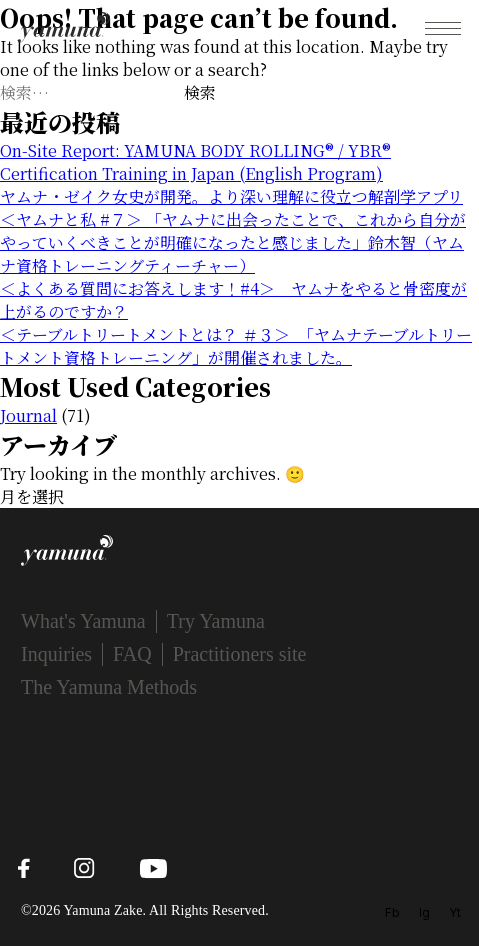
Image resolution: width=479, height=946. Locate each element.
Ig (424, 912)
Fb (392, 912)
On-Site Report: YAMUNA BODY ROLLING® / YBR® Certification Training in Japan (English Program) (195, 162)
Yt (455, 912)
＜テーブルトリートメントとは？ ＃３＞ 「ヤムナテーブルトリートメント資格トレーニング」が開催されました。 (236, 346)
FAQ (132, 654)
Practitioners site (240, 654)
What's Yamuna (83, 621)
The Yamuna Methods (109, 687)
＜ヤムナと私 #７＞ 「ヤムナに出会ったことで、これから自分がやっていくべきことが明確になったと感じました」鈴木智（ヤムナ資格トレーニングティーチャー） (233, 242)
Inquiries (56, 654)
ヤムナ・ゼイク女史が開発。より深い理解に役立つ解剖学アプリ (231, 196)
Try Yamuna (216, 621)
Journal (28, 415)
